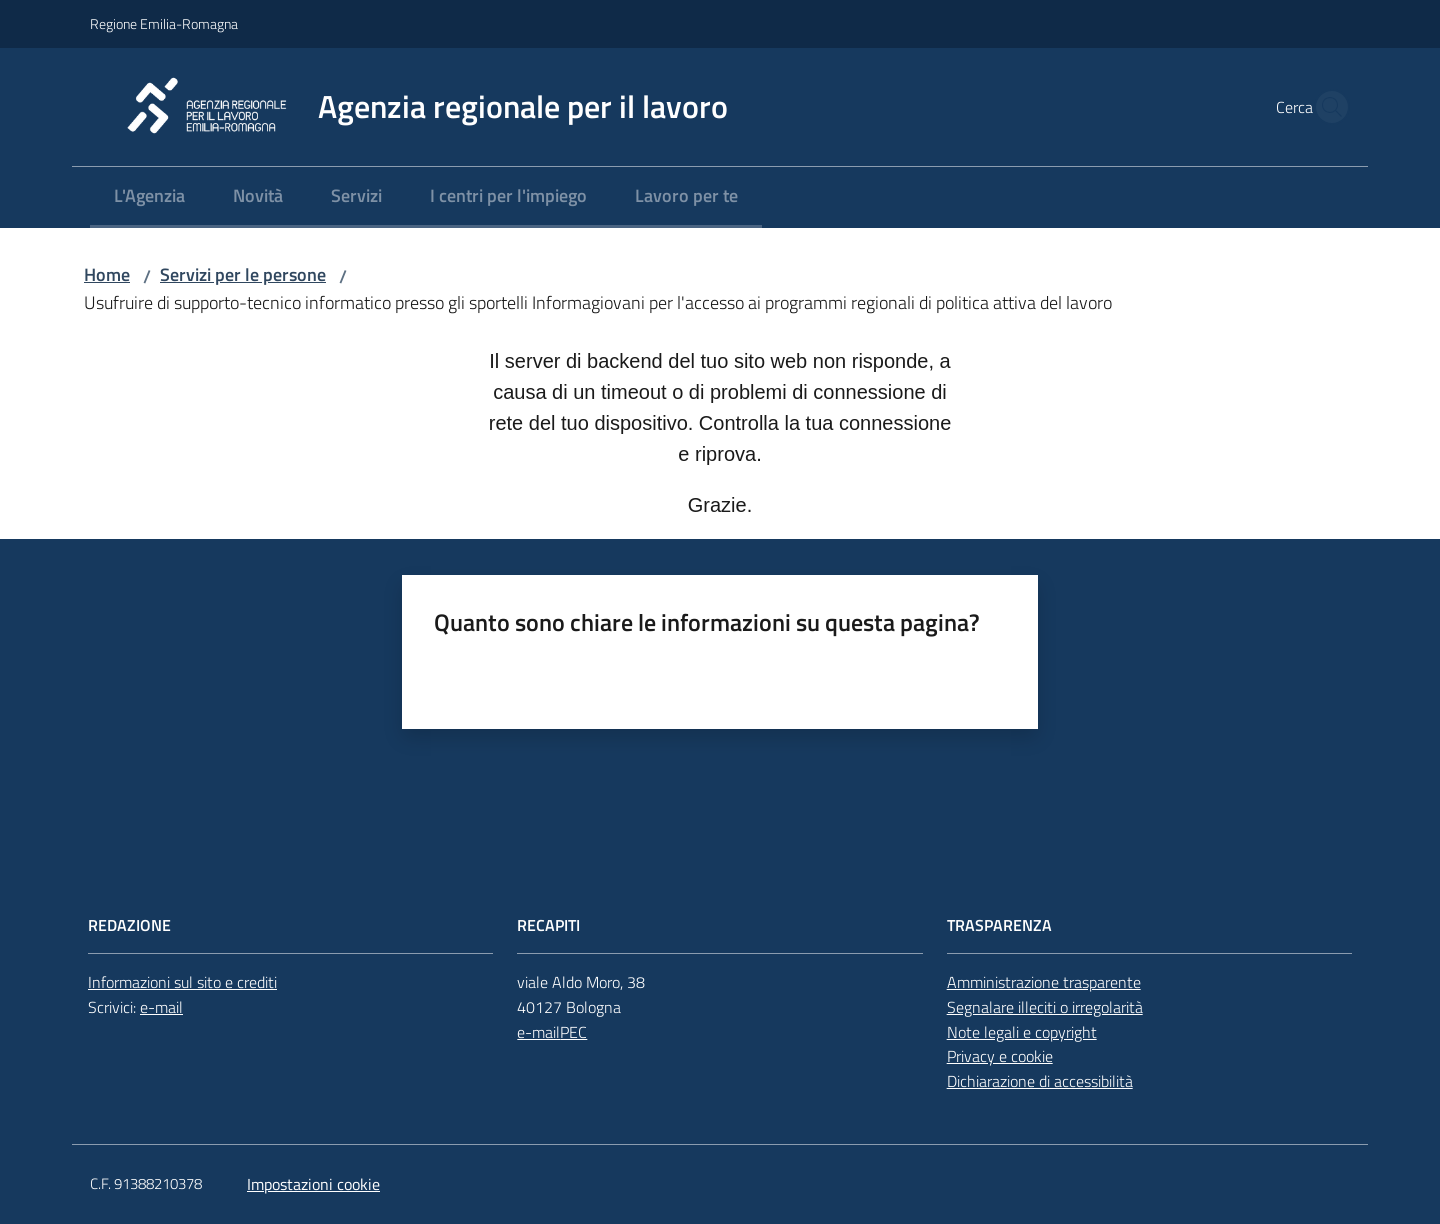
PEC (573, 1032)
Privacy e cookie (1000, 1056)
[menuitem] (149, 197)
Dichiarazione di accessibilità (1040, 1081)
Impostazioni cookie (313, 1184)
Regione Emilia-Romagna (164, 23)
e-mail (161, 1007)
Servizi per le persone (243, 274)
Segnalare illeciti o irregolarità (1045, 1007)
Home (107, 274)
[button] (1326, 107)
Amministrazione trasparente (1044, 982)
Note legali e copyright (1022, 1032)
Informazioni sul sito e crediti (182, 982)
